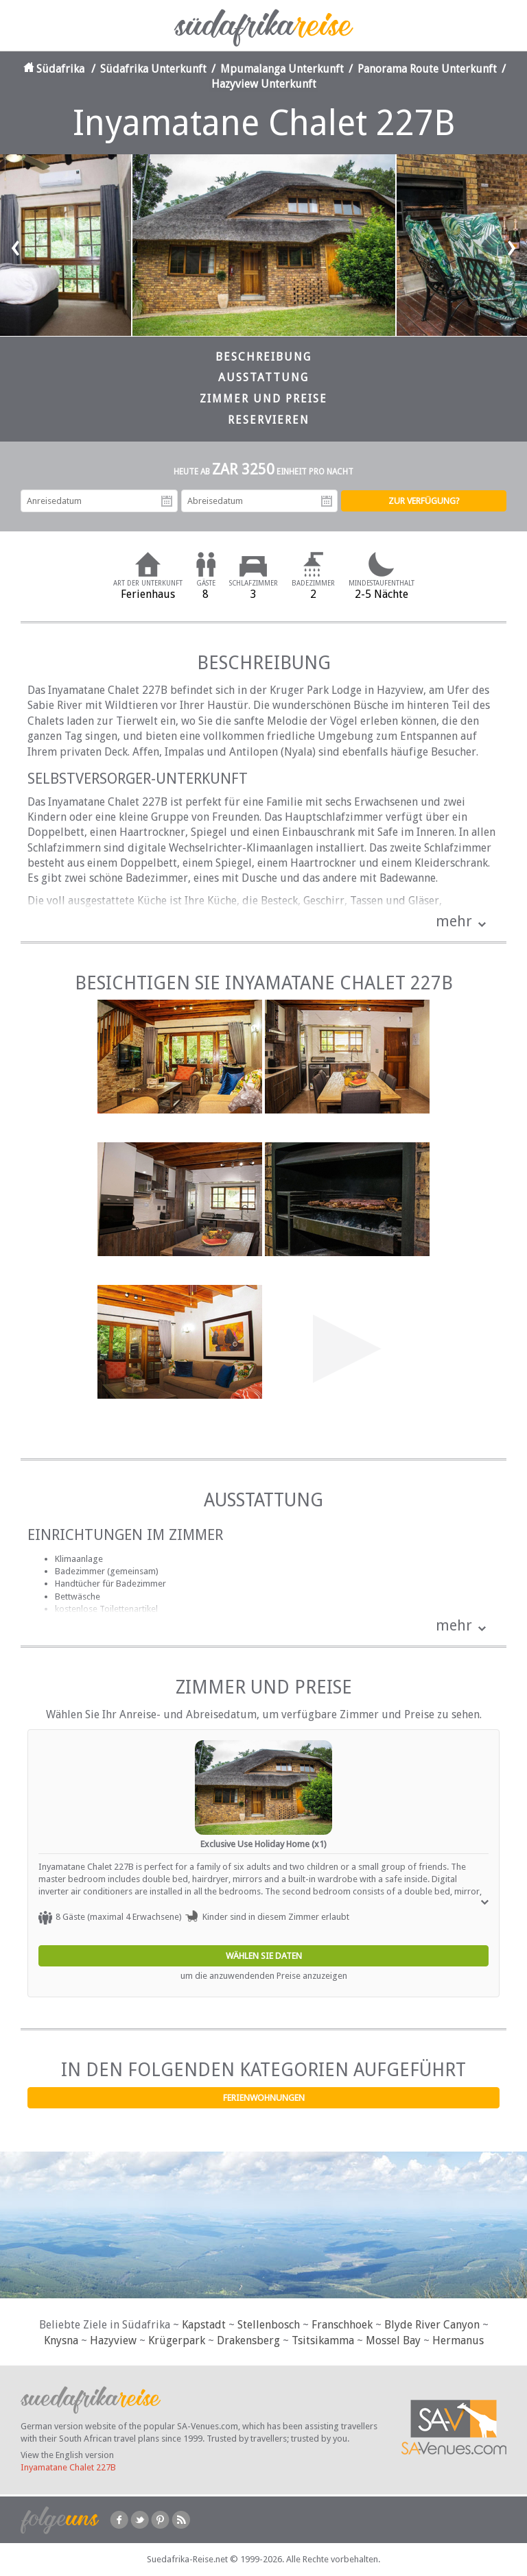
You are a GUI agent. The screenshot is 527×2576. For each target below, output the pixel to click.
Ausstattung (263, 377)
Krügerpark (176, 2340)
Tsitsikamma (323, 2340)
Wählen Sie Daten (264, 1956)
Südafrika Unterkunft (153, 68)
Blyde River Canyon (432, 2324)
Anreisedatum (166, 501)
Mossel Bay (393, 2340)
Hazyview (113, 2340)
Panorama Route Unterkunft (427, 68)
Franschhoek (342, 2324)
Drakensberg (248, 2340)
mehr (454, 921)
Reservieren (268, 419)
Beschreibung (263, 356)
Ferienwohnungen (264, 2098)
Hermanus (458, 2340)
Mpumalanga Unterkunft (282, 68)
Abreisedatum (326, 501)
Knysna (61, 2340)
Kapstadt (204, 2324)
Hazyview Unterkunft (263, 84)
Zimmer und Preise (263, 398)
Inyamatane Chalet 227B (68, 2467)
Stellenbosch (268, 2324)
